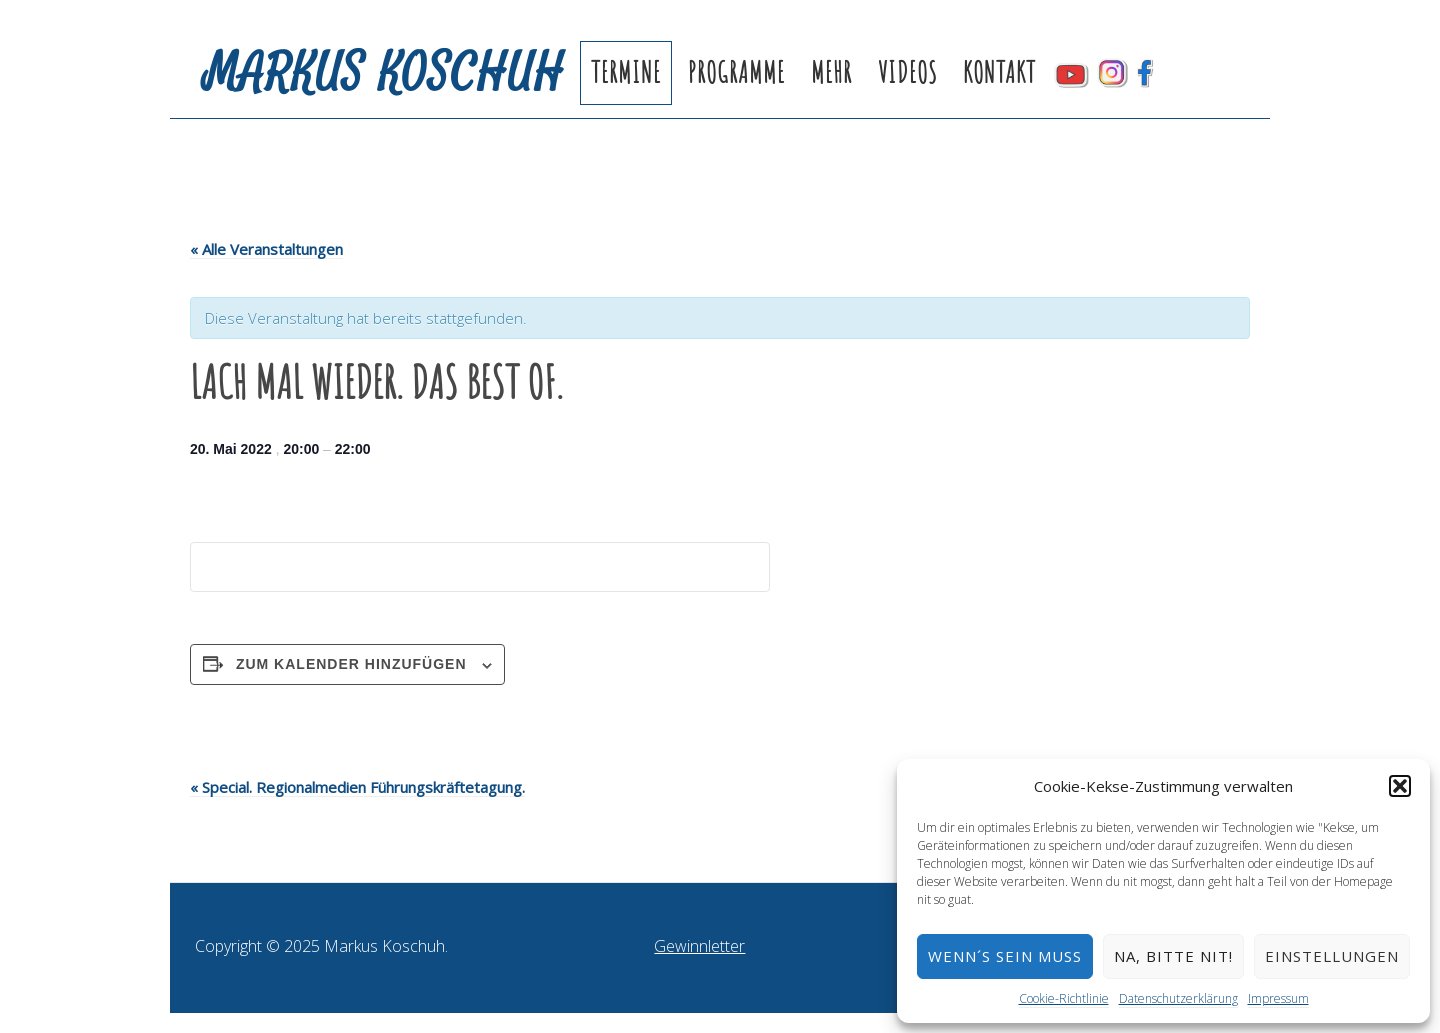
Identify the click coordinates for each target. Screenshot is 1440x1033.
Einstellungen (1332, 956)
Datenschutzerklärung (1178, 998)
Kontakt (999, 72)
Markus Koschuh (384, 73)
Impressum (1278, 998)
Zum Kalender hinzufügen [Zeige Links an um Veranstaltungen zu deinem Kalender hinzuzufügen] (351, 664)
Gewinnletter (699, 946)
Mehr (831, 72)
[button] (1400, 786)
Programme (736, 72)
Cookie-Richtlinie (1064, 998)
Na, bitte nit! (1173, 956)
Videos (907, 72)
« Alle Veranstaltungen (266, 249)
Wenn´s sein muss (1005, 956)
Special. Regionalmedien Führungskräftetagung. (357, 787)
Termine (626, 72)
